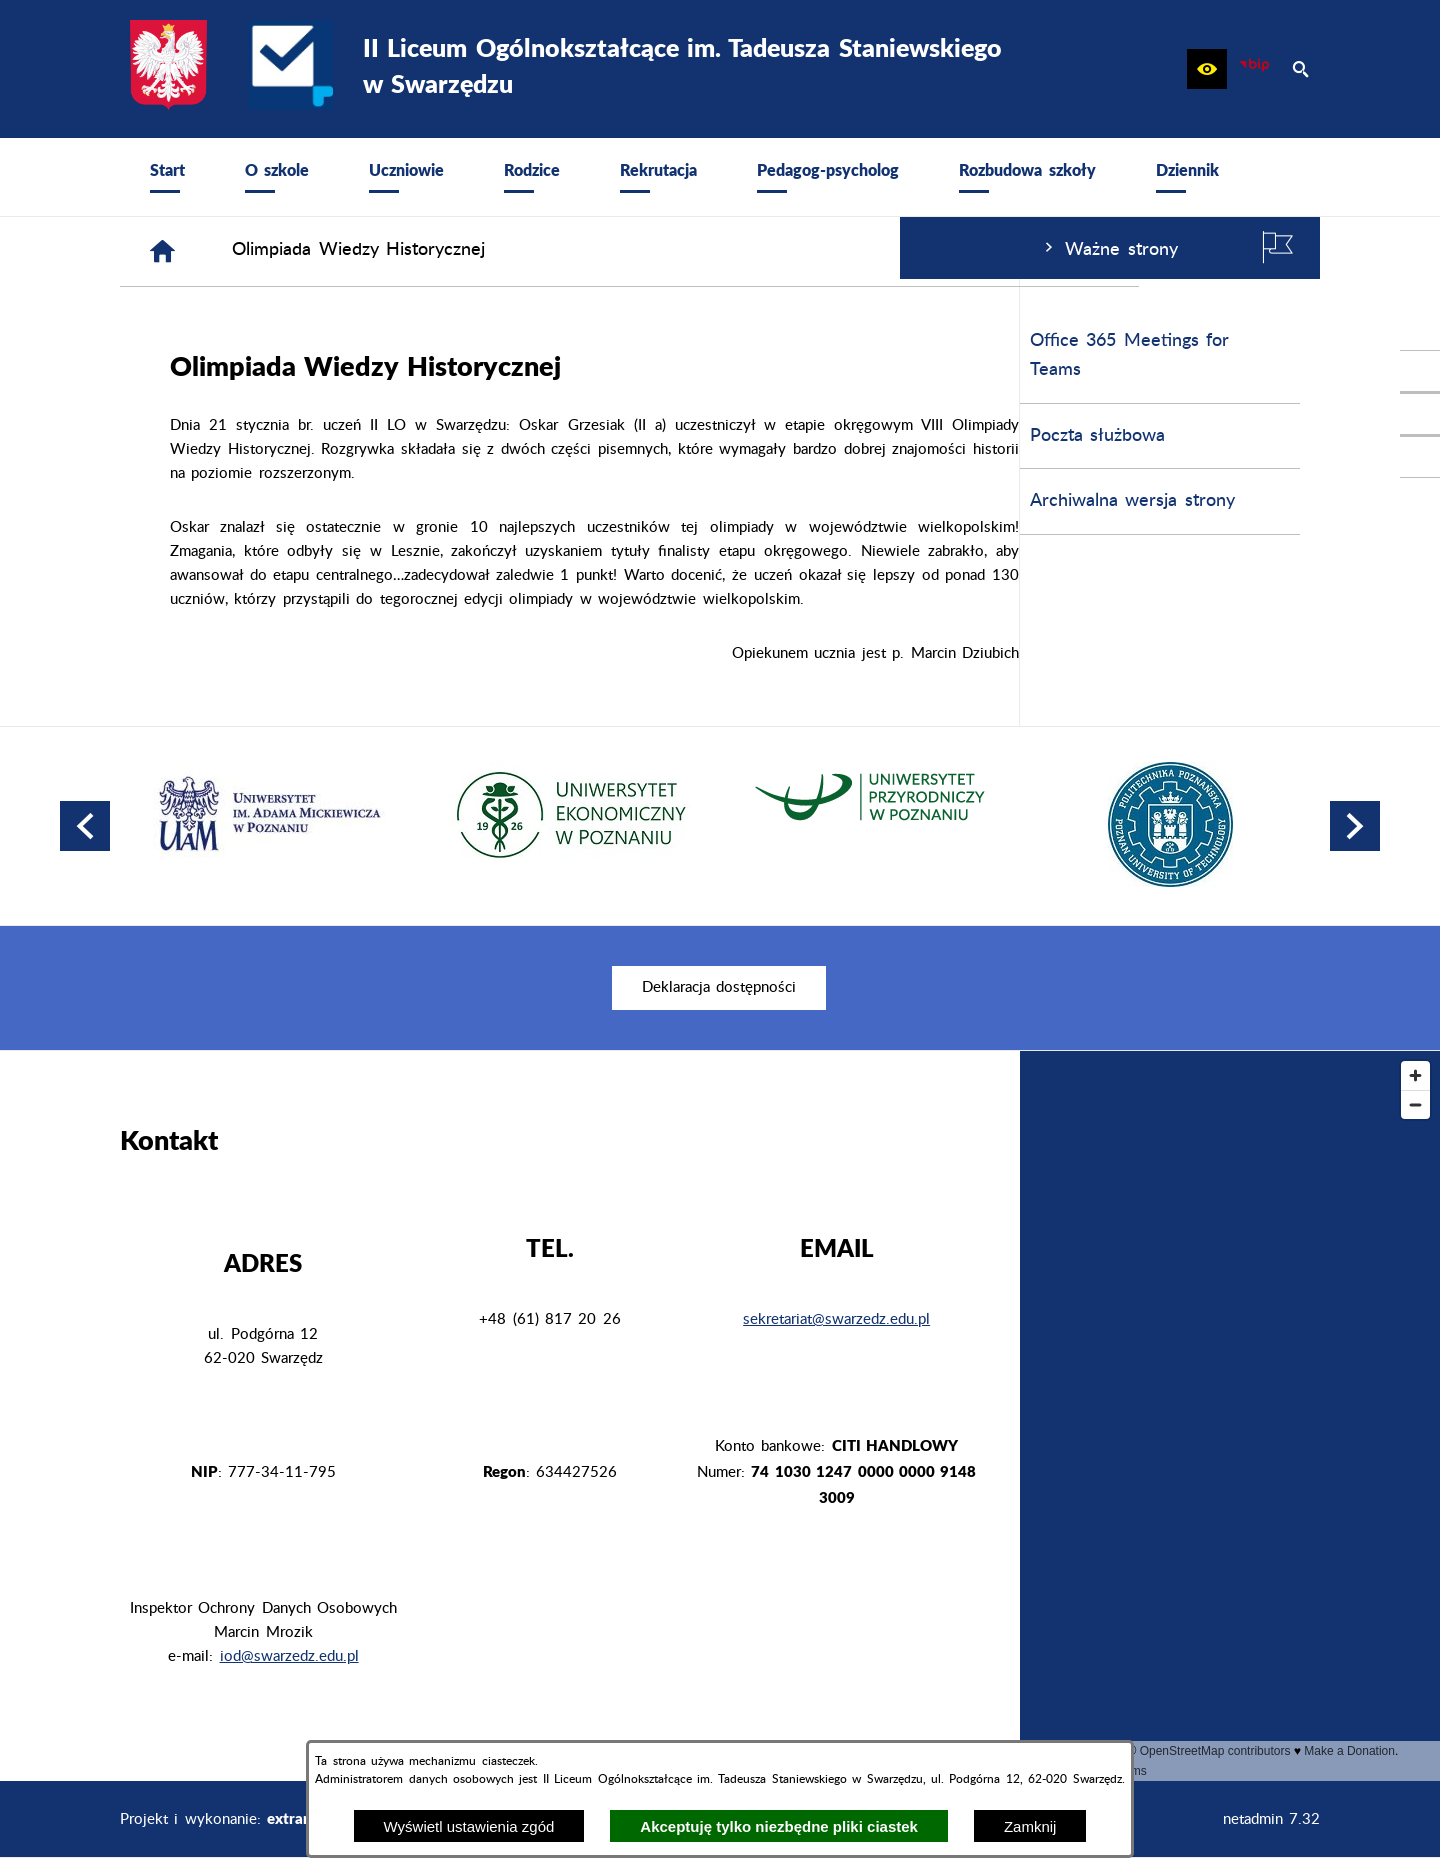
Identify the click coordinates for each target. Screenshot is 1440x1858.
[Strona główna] (463, 251)
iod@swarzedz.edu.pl (289, 1656)
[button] (1207, 69)
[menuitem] (167, 177)
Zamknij (1030, 1826)
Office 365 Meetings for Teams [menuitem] (229, 355)
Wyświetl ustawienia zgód (469, 1826)
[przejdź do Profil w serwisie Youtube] (1420, 457)
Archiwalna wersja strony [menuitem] (232, 501)
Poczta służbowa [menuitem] (197, 436)
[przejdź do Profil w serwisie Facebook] (1420, 371)
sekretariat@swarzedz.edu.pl (836, 1319)
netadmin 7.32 (1271, 1819)
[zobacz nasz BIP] (1254, 69)
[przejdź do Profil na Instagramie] (1420, 414)
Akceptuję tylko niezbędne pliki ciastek (779, 1826)
